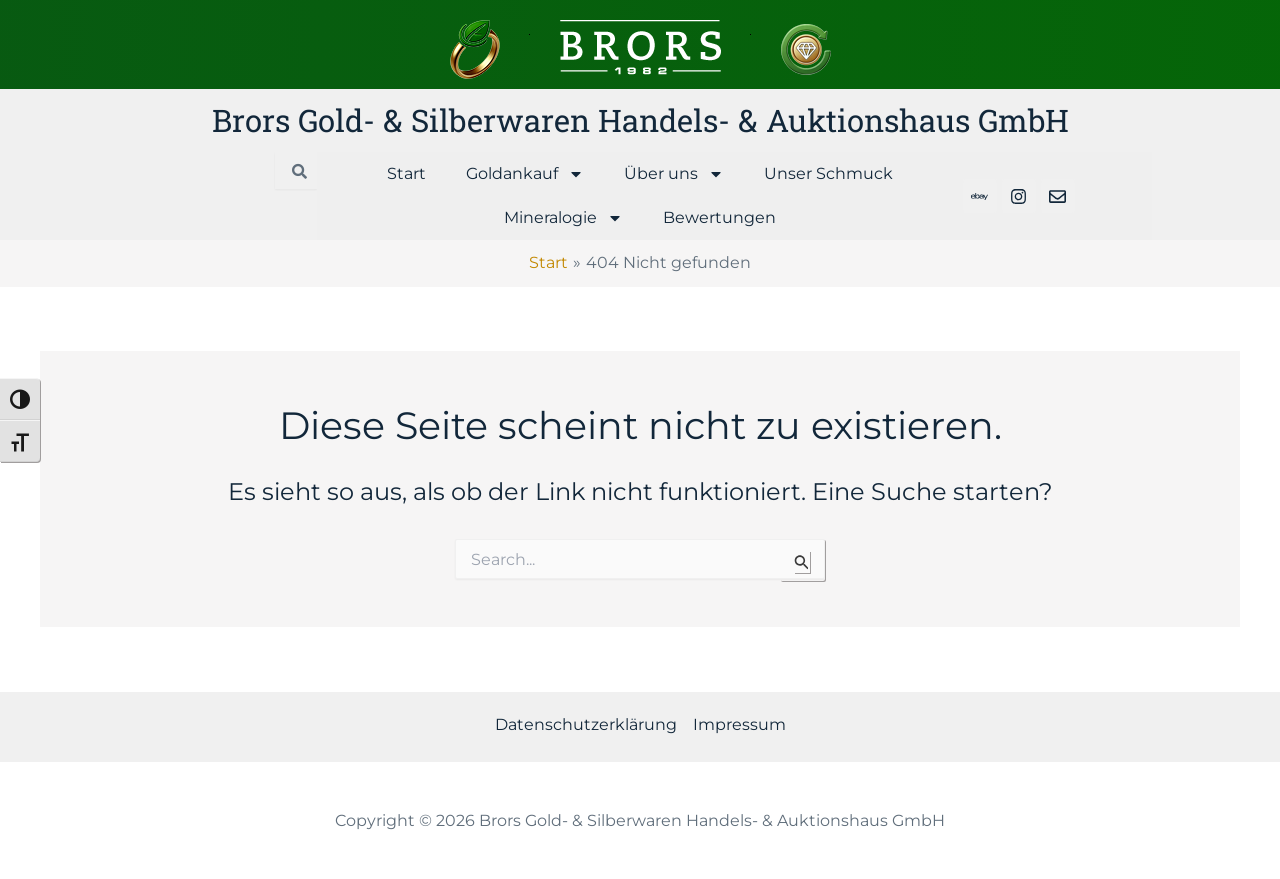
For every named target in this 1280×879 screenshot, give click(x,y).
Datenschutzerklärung (586, 724)
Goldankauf (525, 174)
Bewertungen (719, 217)
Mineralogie (563, 218)
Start (406, 173)
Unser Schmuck (828, 173)
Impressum (739, 724)
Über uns (674, 174)
